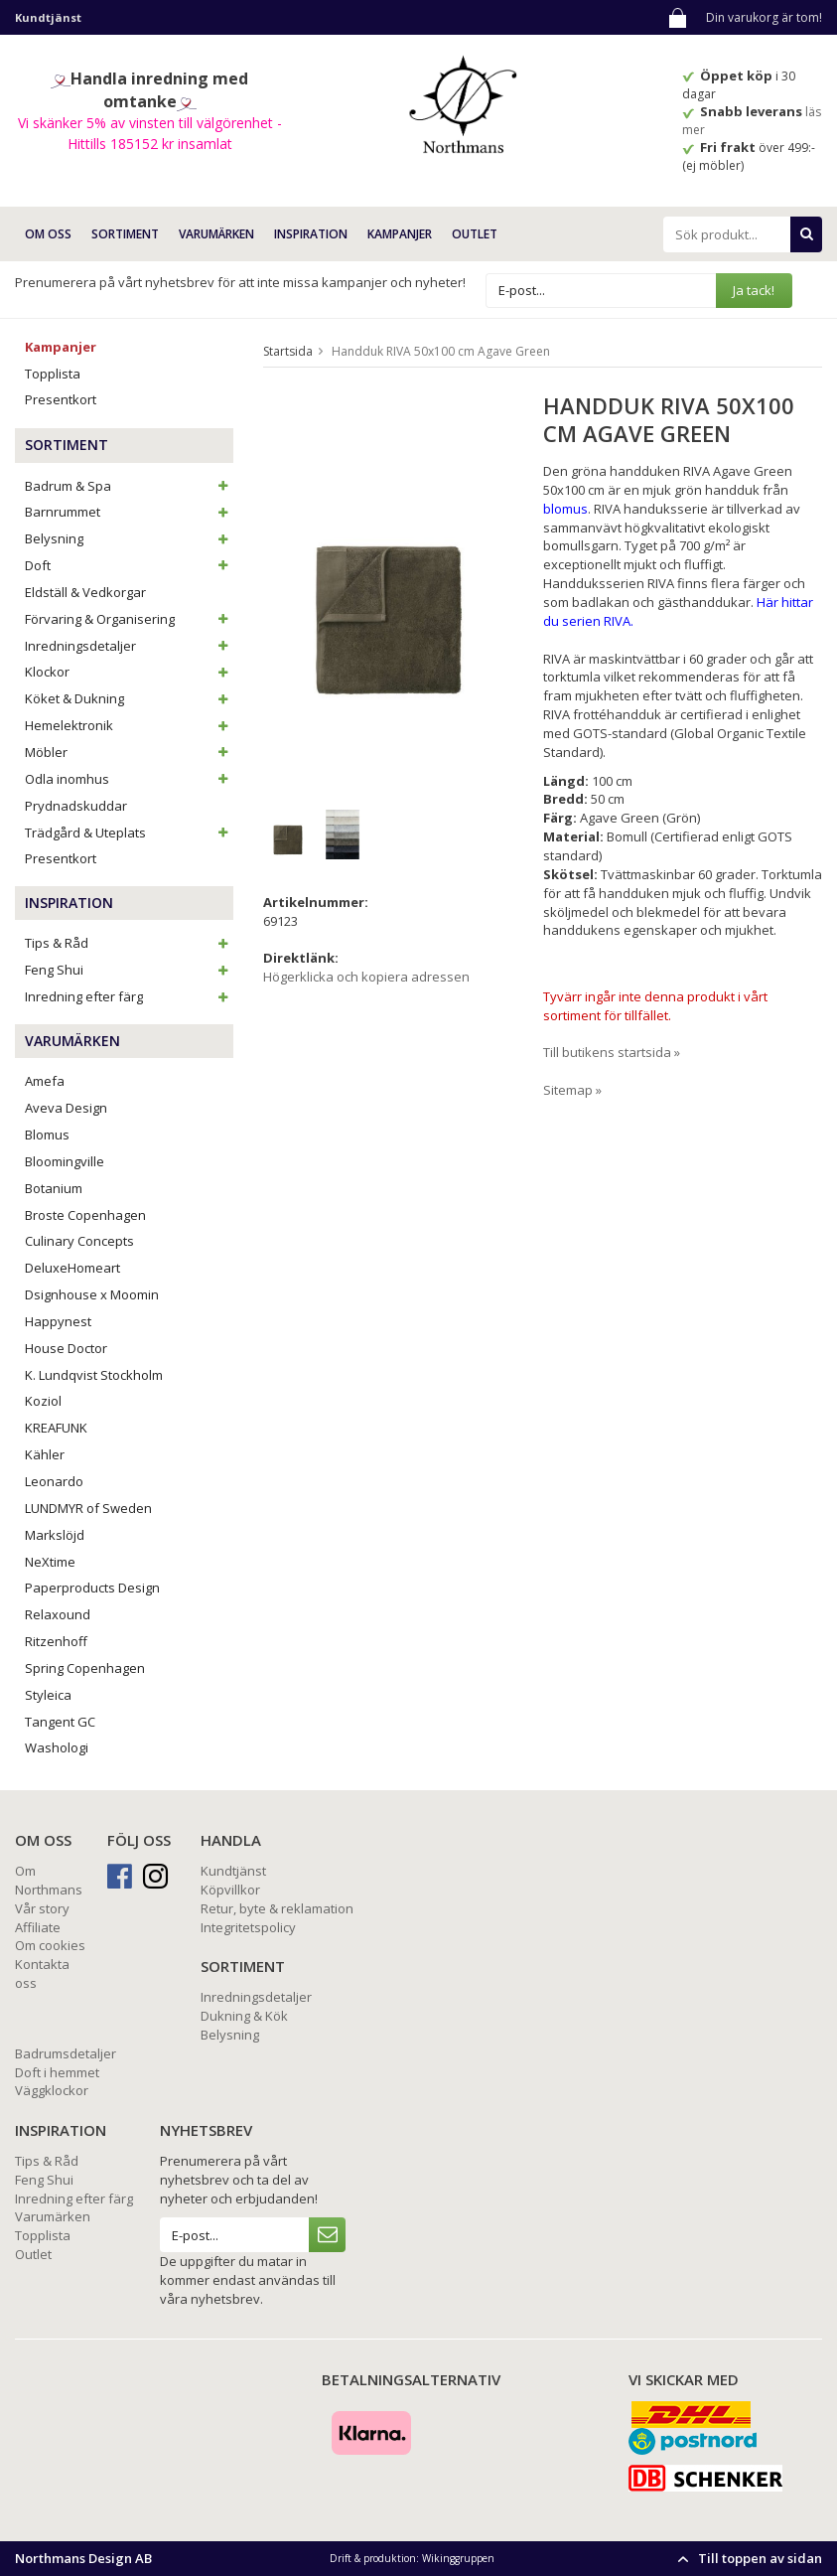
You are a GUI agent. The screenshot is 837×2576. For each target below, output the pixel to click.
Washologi (56, 1747)
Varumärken (52, 2216)
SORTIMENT (125, 234)
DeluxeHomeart (72, 1268)
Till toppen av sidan (747, 2558)
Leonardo (54, 1481)
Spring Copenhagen (85, 1668)
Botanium (53, 1188)
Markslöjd (54, 1535)
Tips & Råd (129, 943)
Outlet (474, 234)
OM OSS (48, 234)
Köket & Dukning (129, 698)
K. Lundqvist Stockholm (94, 1375)
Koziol (43, 1401)
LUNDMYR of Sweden (88, 1508)
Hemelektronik (129, 725)
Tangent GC (60, 1722)
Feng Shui (129, 970)
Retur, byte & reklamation (277, 1908)
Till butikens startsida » (611, 1052)
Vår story (42, 1908)
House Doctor (66, 1348)
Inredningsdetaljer (129, 646)
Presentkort (60, 399)
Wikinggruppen (458, 2558)
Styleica (48, 1695)
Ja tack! (753, 290)
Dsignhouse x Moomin (92, 1294)
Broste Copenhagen (85, 1215)
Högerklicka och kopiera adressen (366, 976)
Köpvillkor (230, 1889)
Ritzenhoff (56, 1641)
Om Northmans (48, 1880)
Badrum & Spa (129, 486)
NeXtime (50, 1562)
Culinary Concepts (79, 1241)
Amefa (45, 1081)
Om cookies (50, 1945)
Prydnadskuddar (76, 806)
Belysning (129, 538)
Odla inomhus (129, 779)
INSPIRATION (311, 234)
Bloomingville (64, 1161)
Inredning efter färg (129, 996)
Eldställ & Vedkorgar (85, 592)
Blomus (47, 1134)
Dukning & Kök (244, 2016)
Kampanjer (399, 234)
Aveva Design (66, 1108)
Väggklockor (51, 2090)
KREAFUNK (56, 1428)
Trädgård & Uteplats (129, 832)
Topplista (52, 373)
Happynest (58, 1321)
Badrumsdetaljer (65, 2053)
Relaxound (57, 1614)
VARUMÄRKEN (216, 234)
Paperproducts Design (92, 1587)
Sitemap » (572, 1090)
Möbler (129, 752)
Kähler (45, 1454)
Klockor (129, 672)
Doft (129, 565)
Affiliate (38, 1927)
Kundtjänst (233, 1871)
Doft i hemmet (57, 2072)
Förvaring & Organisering (129, 619)
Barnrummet (129, 512)
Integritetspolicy (248, 1927)
